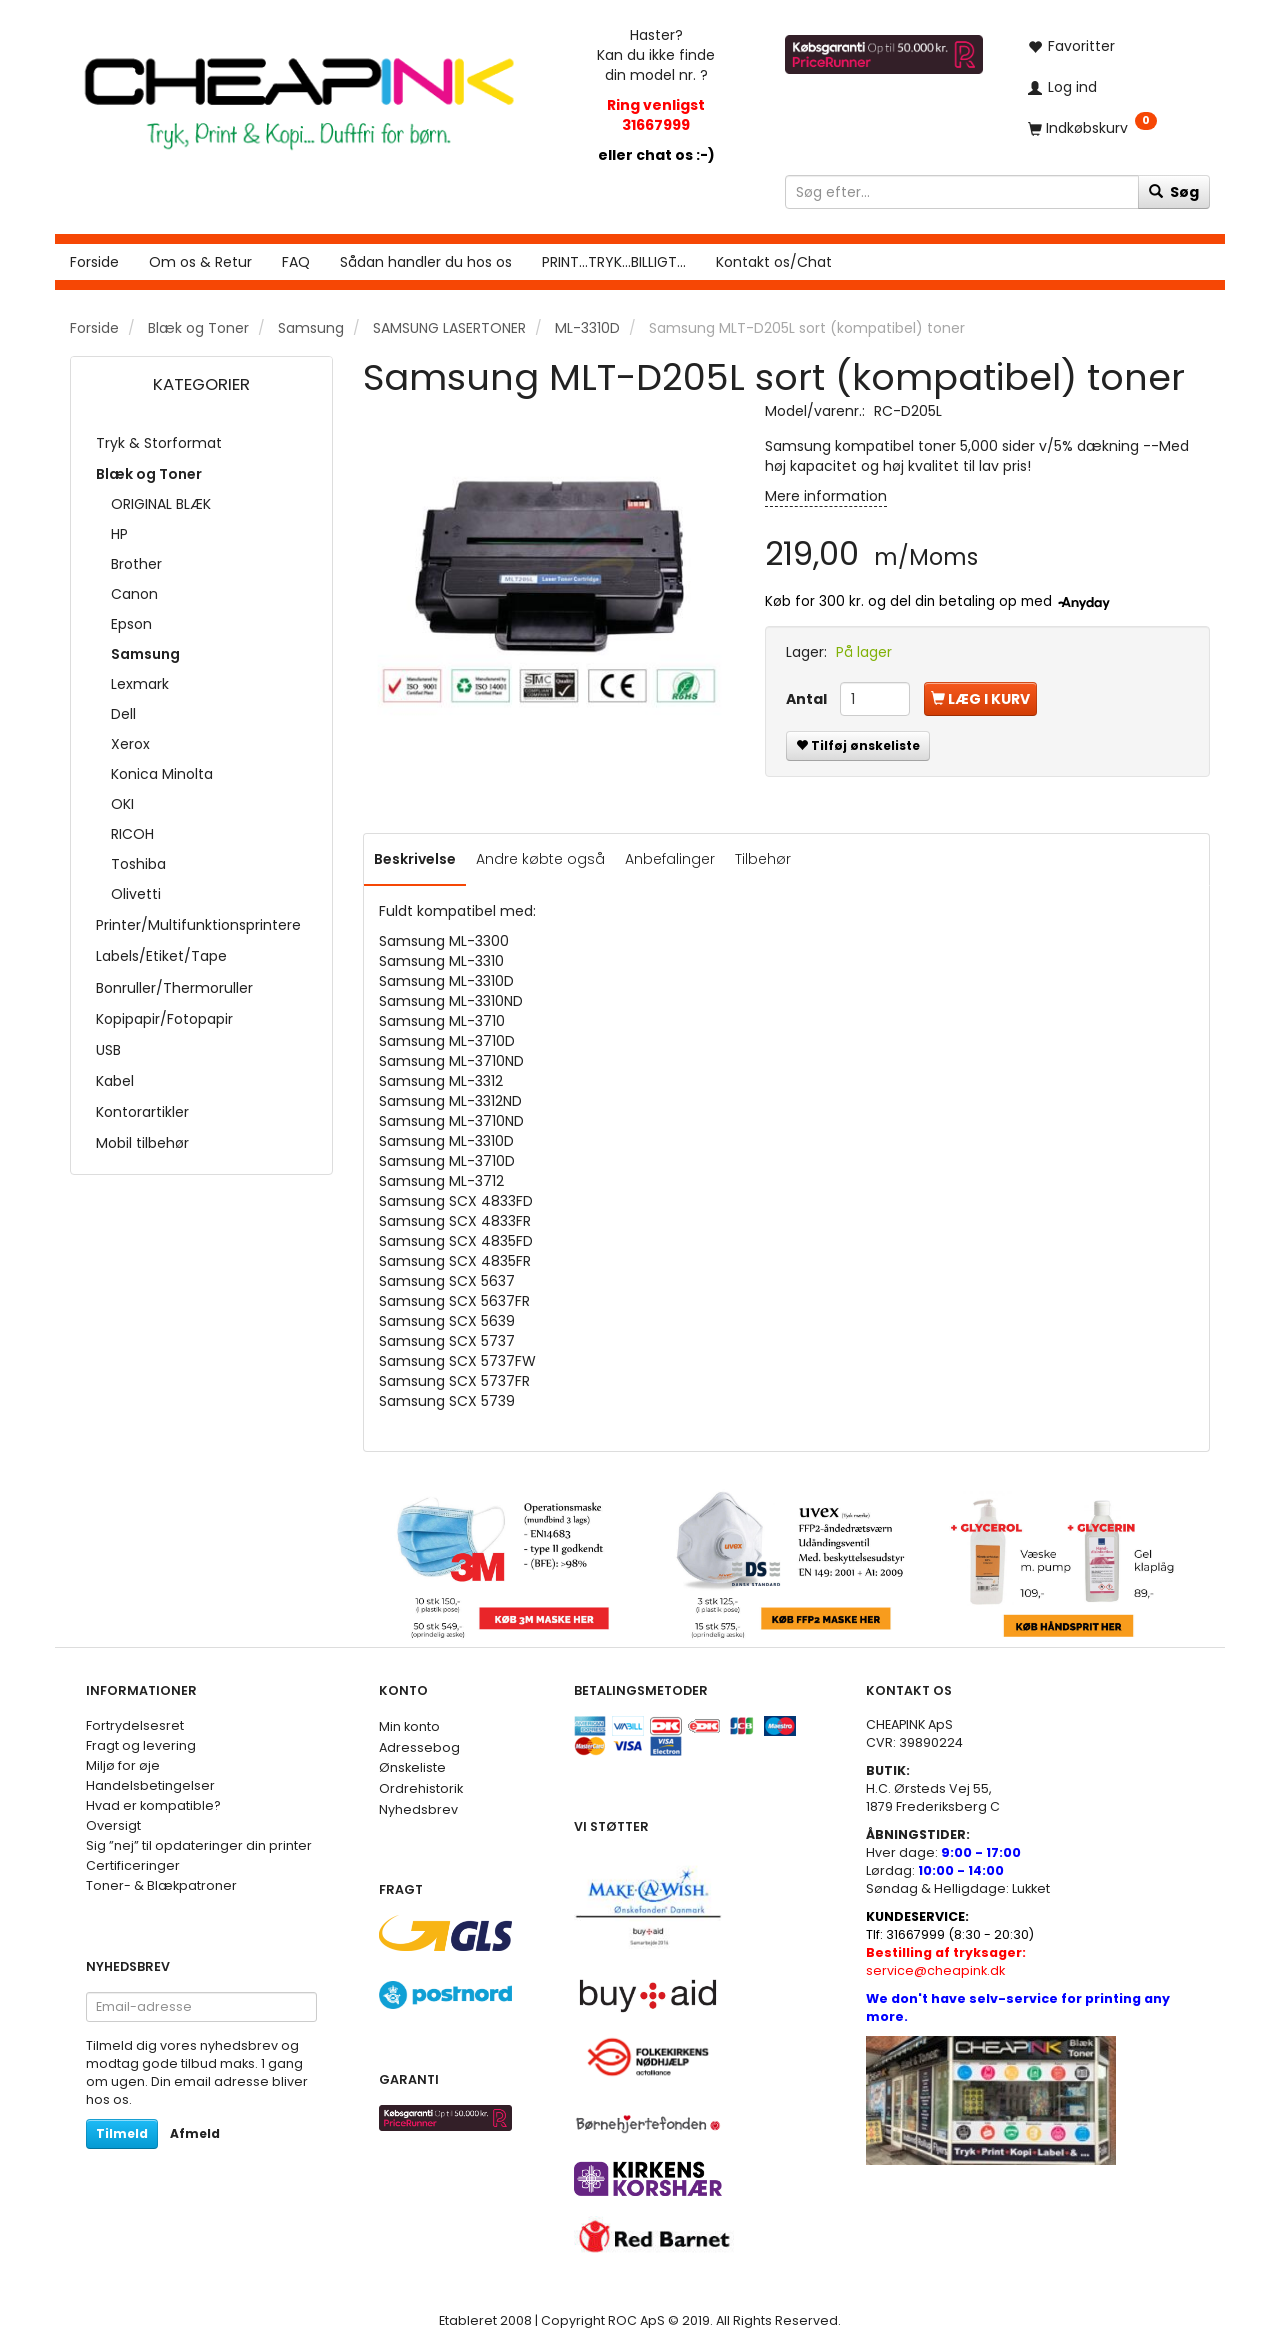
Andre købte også (540, 859)
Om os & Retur (200, 262)
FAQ (296, 262)
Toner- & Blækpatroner (161, 1885)
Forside (94, 262)
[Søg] (1174, 192)
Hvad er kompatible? (153, 1805)
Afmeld (195, 2133)
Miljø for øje (123, 1765)
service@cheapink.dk (946, 1961)
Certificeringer (133, 1865)
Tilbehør (763, 859)
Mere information (826, 496)
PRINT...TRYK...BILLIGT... (614, 262)
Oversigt (113, 1825)
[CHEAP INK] (299, 93)
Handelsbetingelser (150, 1785)
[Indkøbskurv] (1112, 127)
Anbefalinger (670, 859)
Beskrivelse (415, 859)
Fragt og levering (141, 1745)
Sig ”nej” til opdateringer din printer (199, 1845)
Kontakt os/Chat (774, 262)
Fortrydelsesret (135, 1725)
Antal (808, 699)
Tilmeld (122, 2133)
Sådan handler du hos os (426, 262)
